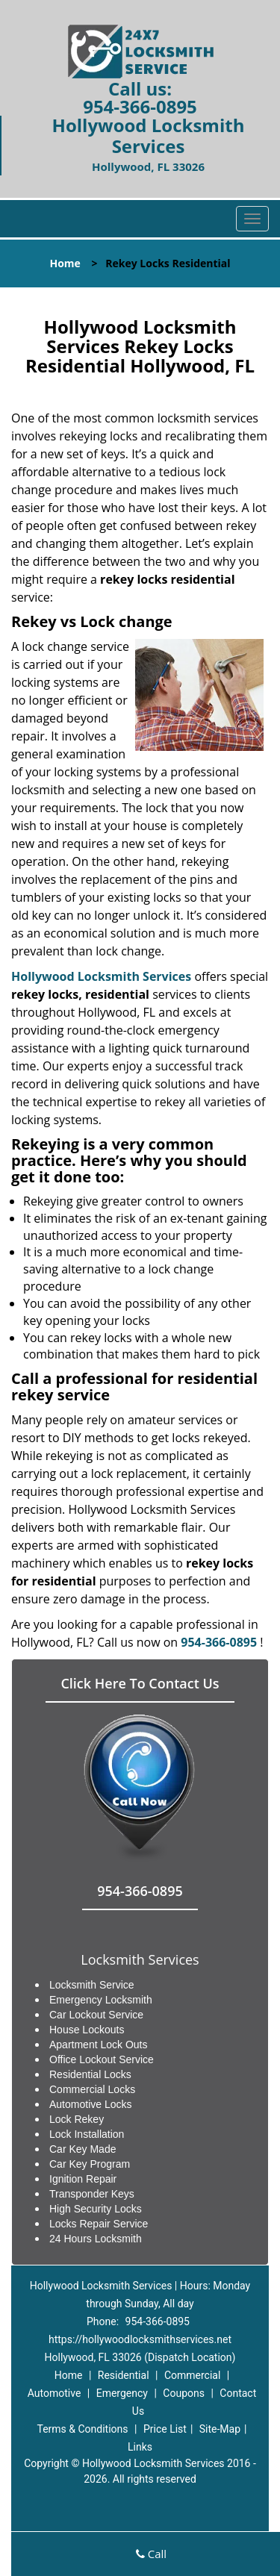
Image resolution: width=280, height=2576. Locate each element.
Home (64, 263)
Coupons (184, 2393)
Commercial (192, 2375)
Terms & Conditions (82, 2429)
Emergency (122, 2393)
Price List (165, 2429)
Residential (123, 2375)
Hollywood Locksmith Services (101, 976)
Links (140, 2447)
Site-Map (219, 2429)
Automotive (54, 2393)
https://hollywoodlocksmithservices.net (140, 2339)
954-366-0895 (140, 106)
